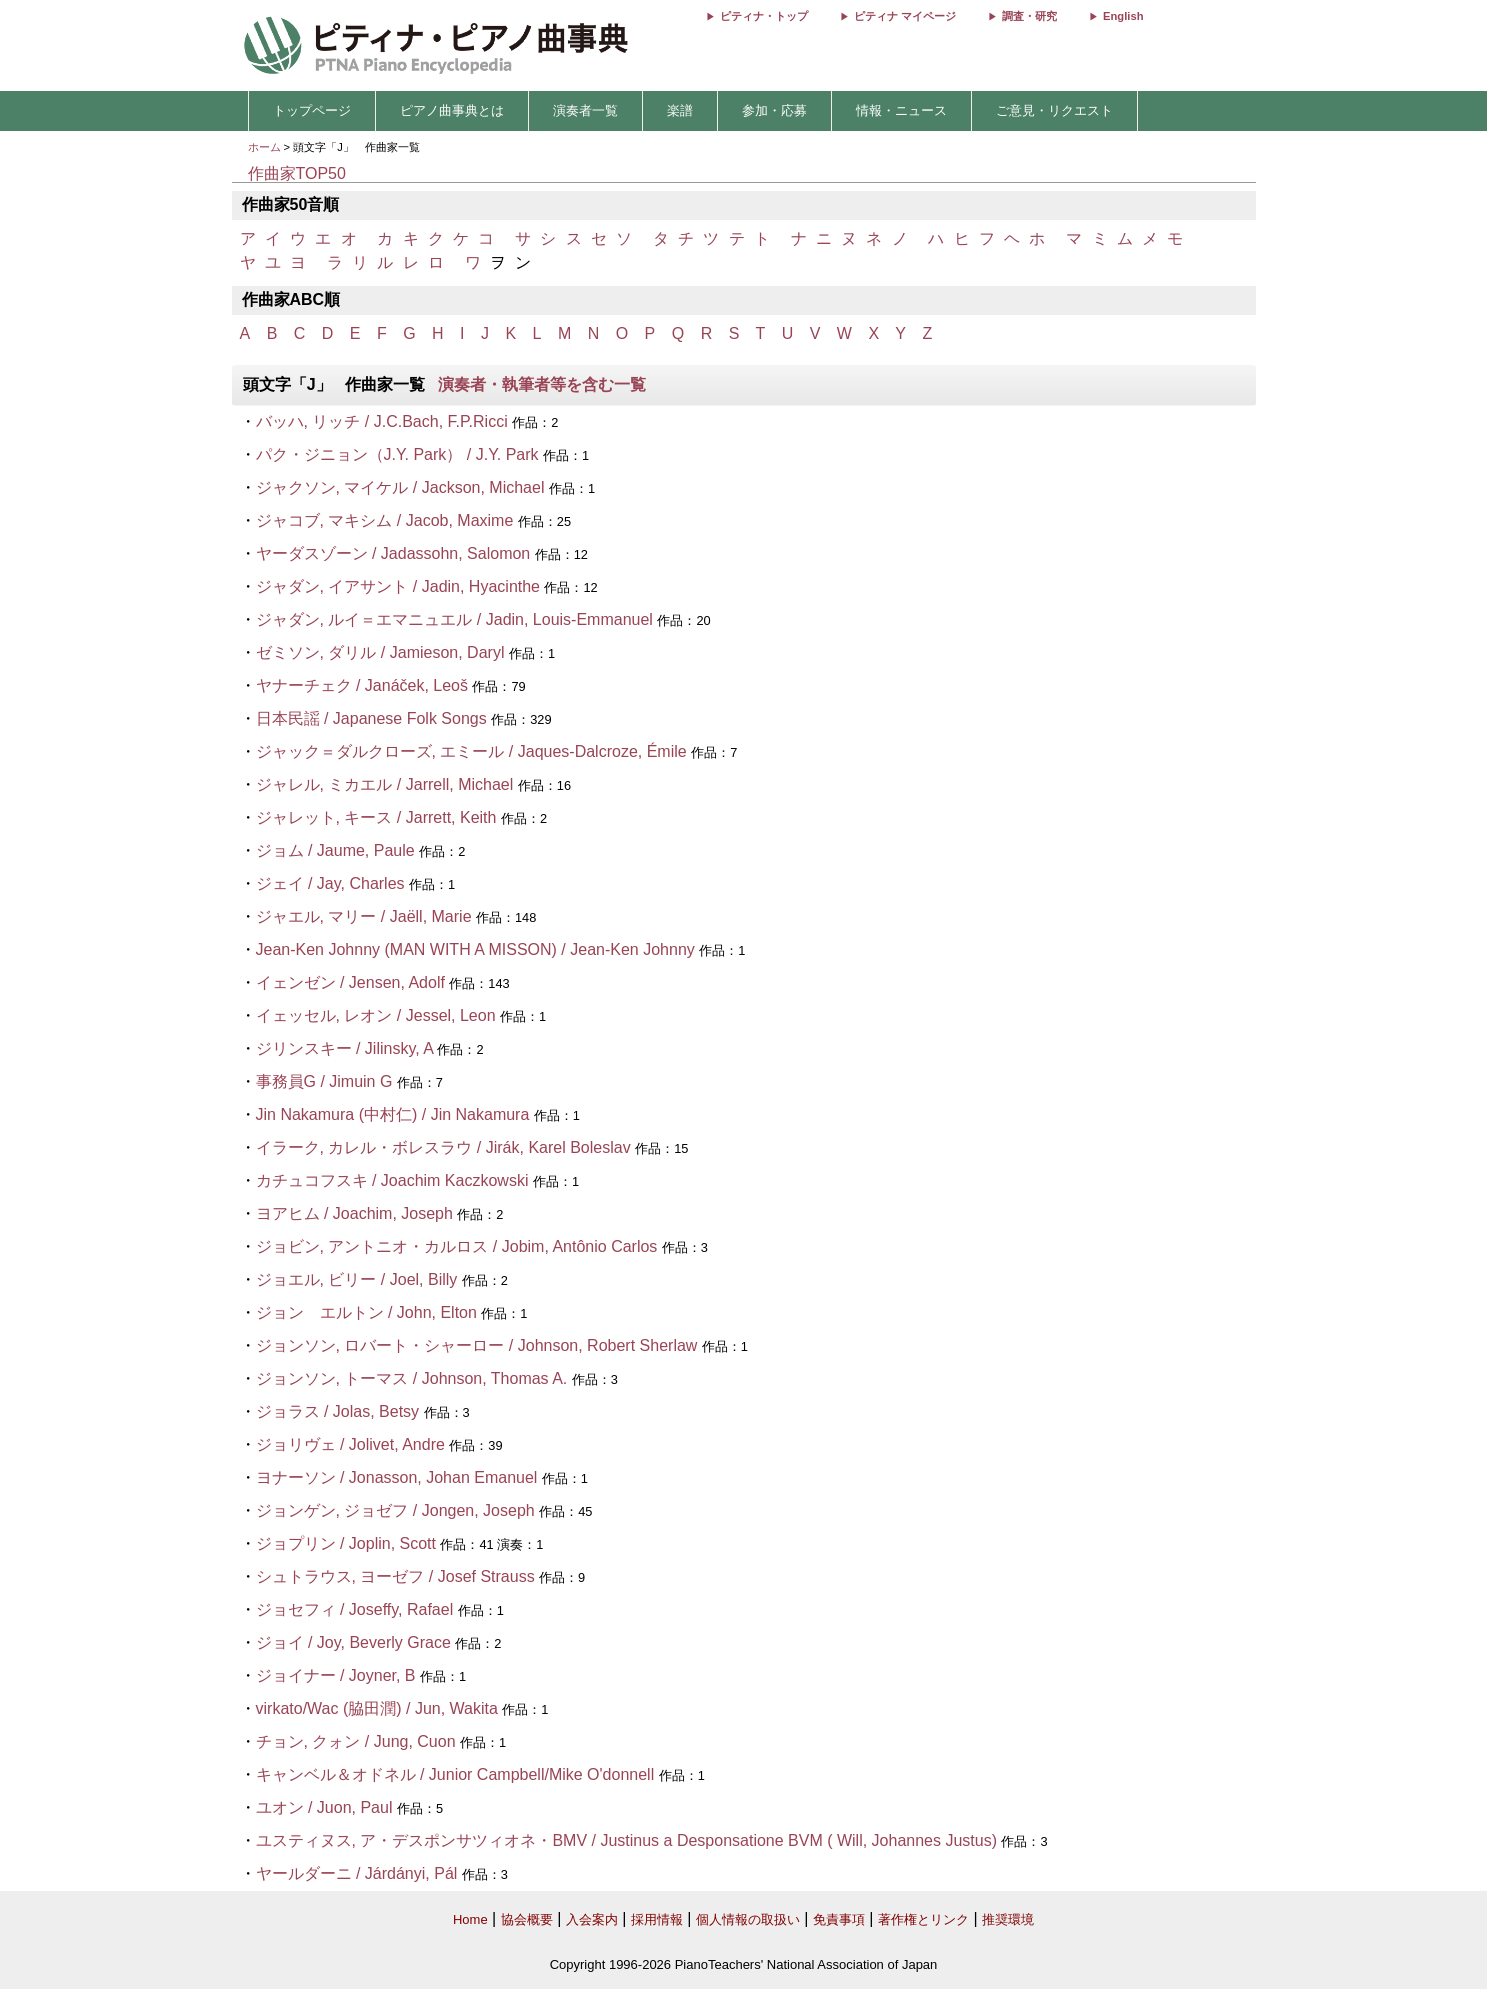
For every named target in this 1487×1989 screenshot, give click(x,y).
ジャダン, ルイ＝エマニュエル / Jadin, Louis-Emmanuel (454, 619)
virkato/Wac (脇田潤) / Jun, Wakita (377, 1708)
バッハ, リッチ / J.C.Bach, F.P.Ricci (382, 421)
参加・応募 (774, 110)
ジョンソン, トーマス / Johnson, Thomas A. (412, 1378)
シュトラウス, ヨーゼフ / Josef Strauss (395, 1576)
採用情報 (657, 1919)
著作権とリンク (923, 1919)
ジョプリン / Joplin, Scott (346, 1543)
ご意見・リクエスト (1054, 110)
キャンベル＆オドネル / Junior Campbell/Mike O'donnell (455, 1774)
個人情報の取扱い (748, 1919)
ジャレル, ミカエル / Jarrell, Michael (385, 784)
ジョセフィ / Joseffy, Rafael (357, 1609)
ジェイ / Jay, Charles (330, 883)
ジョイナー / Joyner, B (336, 1675)
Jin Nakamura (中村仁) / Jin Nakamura (393, 1114)
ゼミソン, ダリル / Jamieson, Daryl (380, 652)
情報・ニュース (901, 110)
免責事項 (839, 1919)
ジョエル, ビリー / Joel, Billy (357, 1279)
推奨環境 (1008, 1919)
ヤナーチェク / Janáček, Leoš (362, 685)
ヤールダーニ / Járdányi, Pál (357, 1873)
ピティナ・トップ (764, 16)
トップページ (312, 110)
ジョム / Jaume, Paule (335, 850)
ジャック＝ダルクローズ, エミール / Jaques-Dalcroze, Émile (474, 751)
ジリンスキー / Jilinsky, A (345, 1048)
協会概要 (527, 1919)
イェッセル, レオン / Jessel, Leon (376, 1015)
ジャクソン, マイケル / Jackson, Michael (400, 487)
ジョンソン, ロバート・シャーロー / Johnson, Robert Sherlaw (477, 1345)
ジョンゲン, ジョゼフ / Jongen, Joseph (395, 1510)
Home (470, 1919)
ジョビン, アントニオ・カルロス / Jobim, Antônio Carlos (457, 1246)
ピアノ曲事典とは (452, 110)
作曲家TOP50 (297, 173)
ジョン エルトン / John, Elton (366, 1312)
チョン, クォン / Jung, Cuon (356, 1741)
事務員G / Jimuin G (324, 1081)
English (1123, 16)
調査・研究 (1029, 16)
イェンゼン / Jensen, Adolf (350, 982)
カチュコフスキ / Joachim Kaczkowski (392, 1180)
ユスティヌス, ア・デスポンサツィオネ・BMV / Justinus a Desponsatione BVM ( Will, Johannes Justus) (627, 1840)
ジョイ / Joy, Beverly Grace (353, 1642)
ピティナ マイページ (905, 16)
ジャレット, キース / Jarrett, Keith (376, 817)
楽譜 (680, 110)
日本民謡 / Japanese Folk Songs (371, 718)
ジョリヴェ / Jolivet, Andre (350, 1444)
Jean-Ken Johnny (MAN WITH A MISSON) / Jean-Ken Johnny (475, 949)
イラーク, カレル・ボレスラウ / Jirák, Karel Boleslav (443, 1147)
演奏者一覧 (585, 110)
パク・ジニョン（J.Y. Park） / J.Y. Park (397, 454)
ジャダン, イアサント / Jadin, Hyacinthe (398, 586)
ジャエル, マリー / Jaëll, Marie (364, 916)
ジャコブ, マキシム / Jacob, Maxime (385, 520)
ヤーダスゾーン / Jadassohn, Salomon (393, 553)
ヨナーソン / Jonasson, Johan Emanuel (397, 1477)
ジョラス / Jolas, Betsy (338, 1411)
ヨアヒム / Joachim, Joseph (354, 1213)
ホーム (264, 147)
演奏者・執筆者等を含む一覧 (542, 384)
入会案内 (592, 1919)
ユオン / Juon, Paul (324, 1807)
